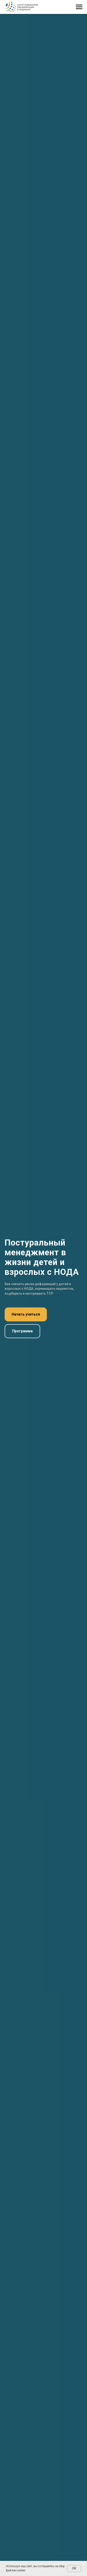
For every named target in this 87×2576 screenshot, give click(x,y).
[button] (26, 1314)
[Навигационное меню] (79, 7)
